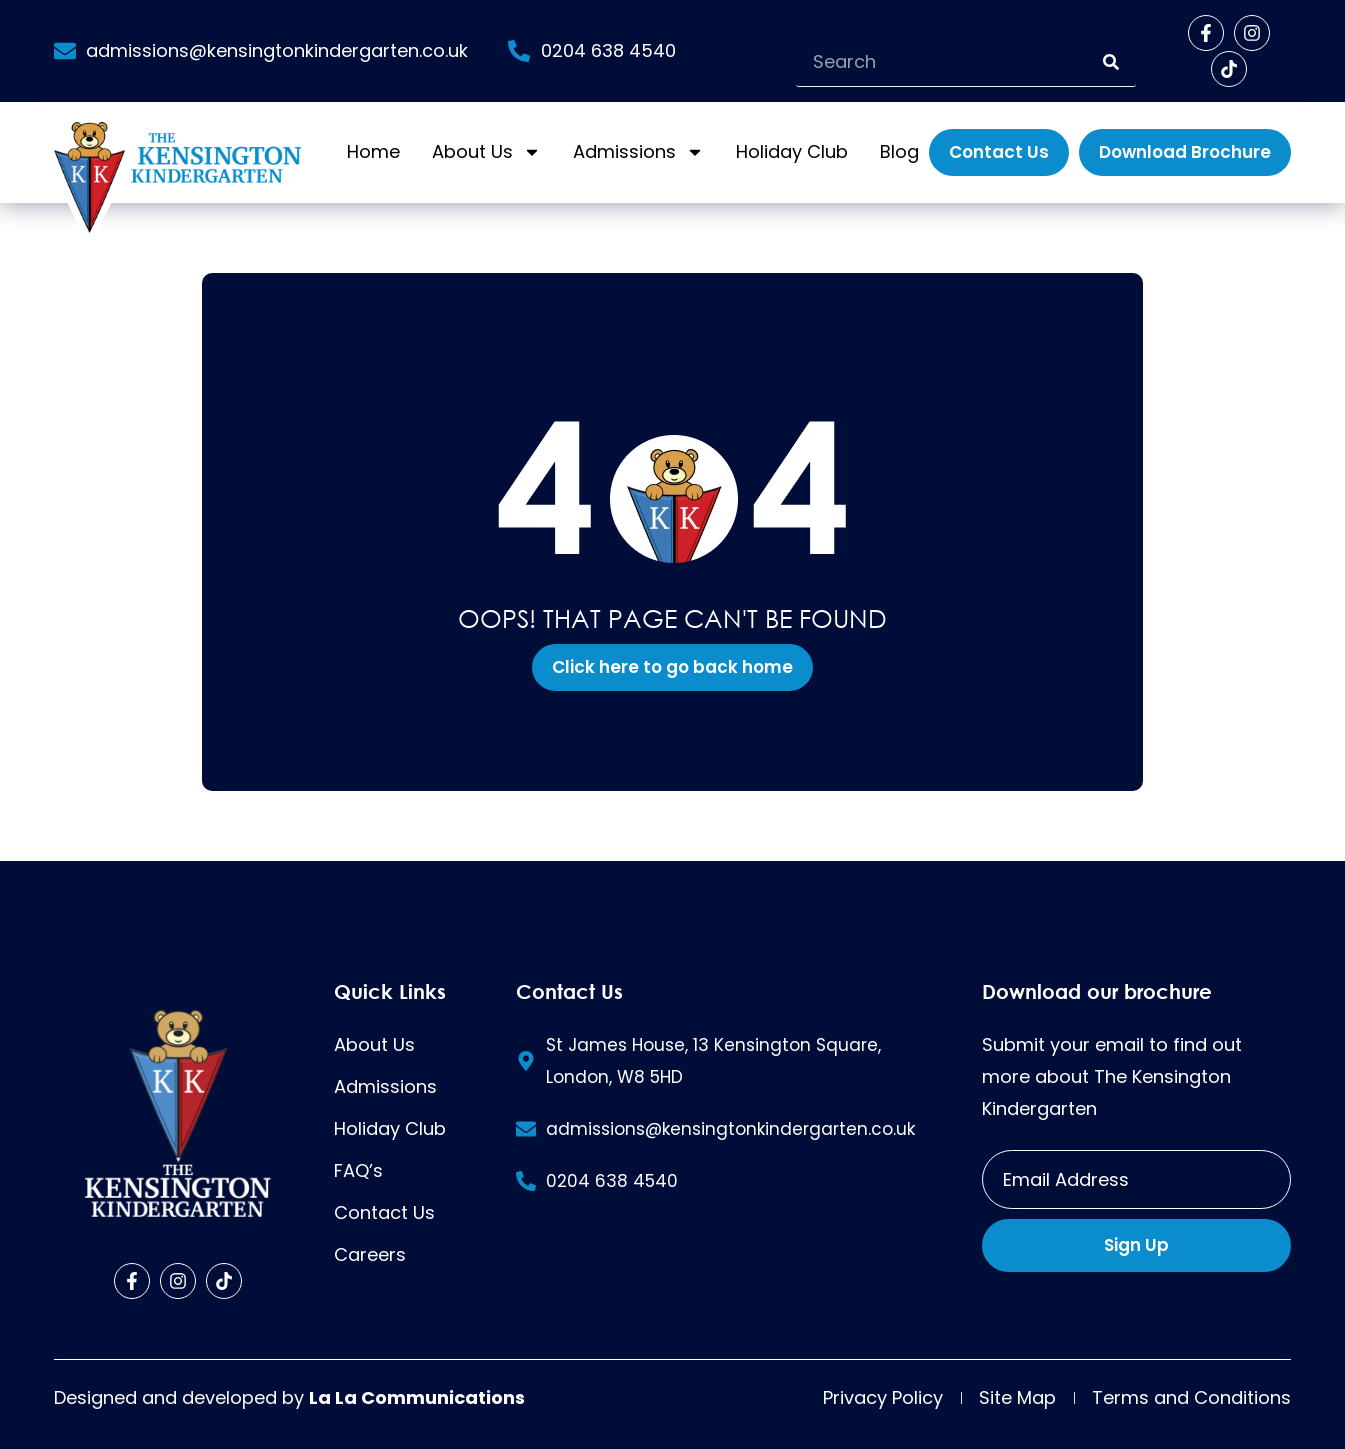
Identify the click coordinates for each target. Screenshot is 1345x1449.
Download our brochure (1097, 991)
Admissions (638, 152)
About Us (486, 152)
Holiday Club (792, 151)
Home (373, 151)
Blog (899, 151)
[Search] (1111, 61)
